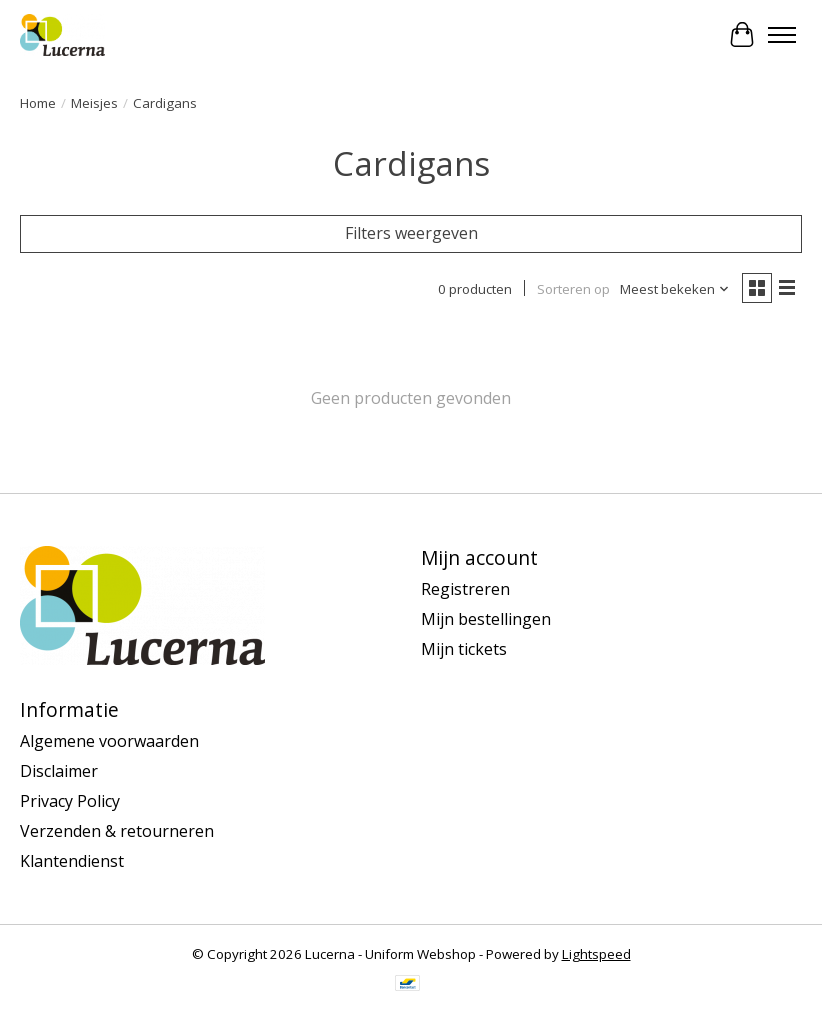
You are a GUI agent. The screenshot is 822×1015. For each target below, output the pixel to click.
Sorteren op (573, 289)
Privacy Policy (70, 801)
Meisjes (94, 103)
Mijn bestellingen (486, 619)
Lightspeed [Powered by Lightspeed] (596, 954)
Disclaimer (59, 771)
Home (38, 103)
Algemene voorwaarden (109, 741)
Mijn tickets (464, 649)
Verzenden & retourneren (117, 831)
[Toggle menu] (782, 35)
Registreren (465, 589)
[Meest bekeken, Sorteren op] (675, 289)
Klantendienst (72, 861)
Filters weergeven (411, 233)
